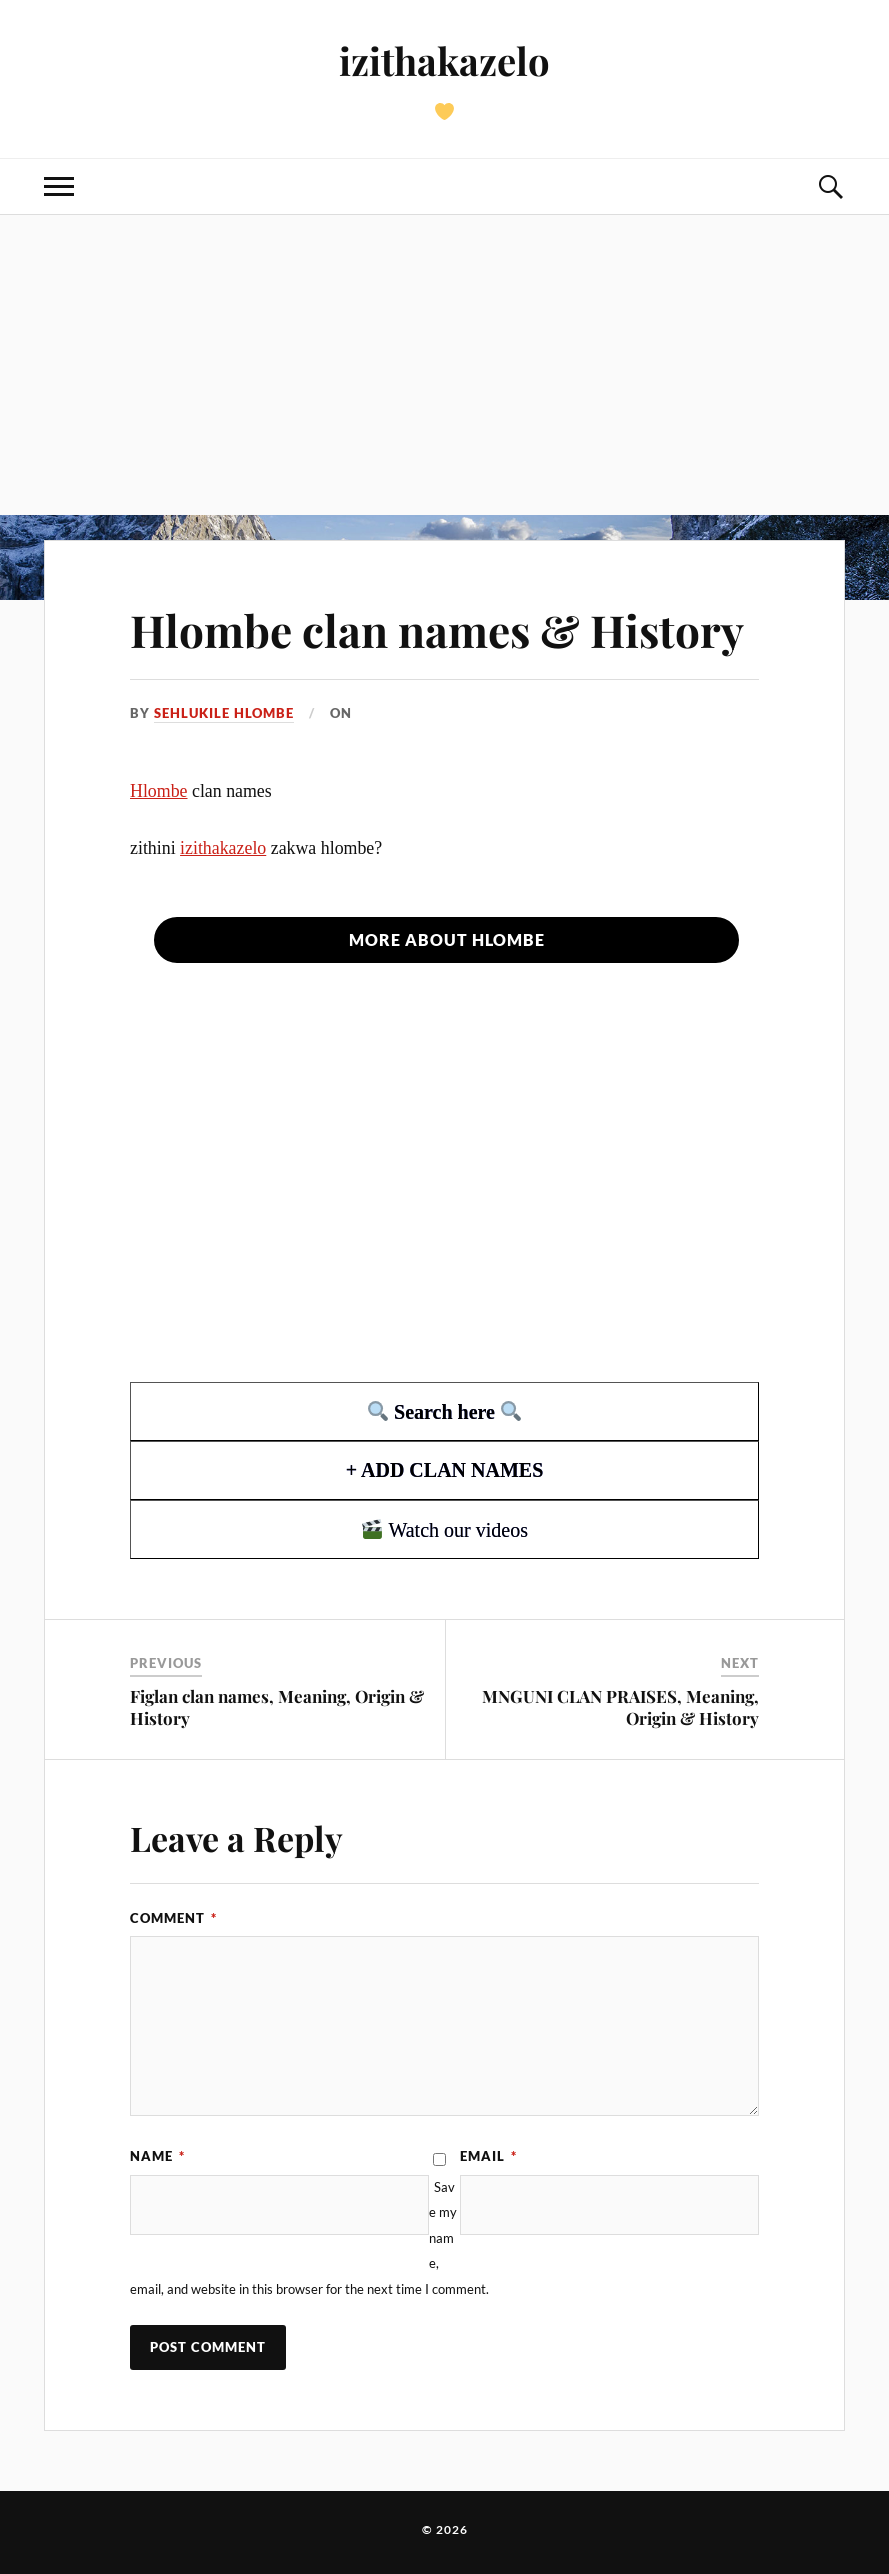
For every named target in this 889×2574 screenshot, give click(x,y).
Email (488, 2156)
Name (157, 2156)
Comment (173, 1918)
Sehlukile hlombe (224, 713)
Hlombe (159, 791)
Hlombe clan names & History (437, 629)
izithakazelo (444, 60)
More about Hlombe (447, 939)
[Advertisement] (444, 365)
